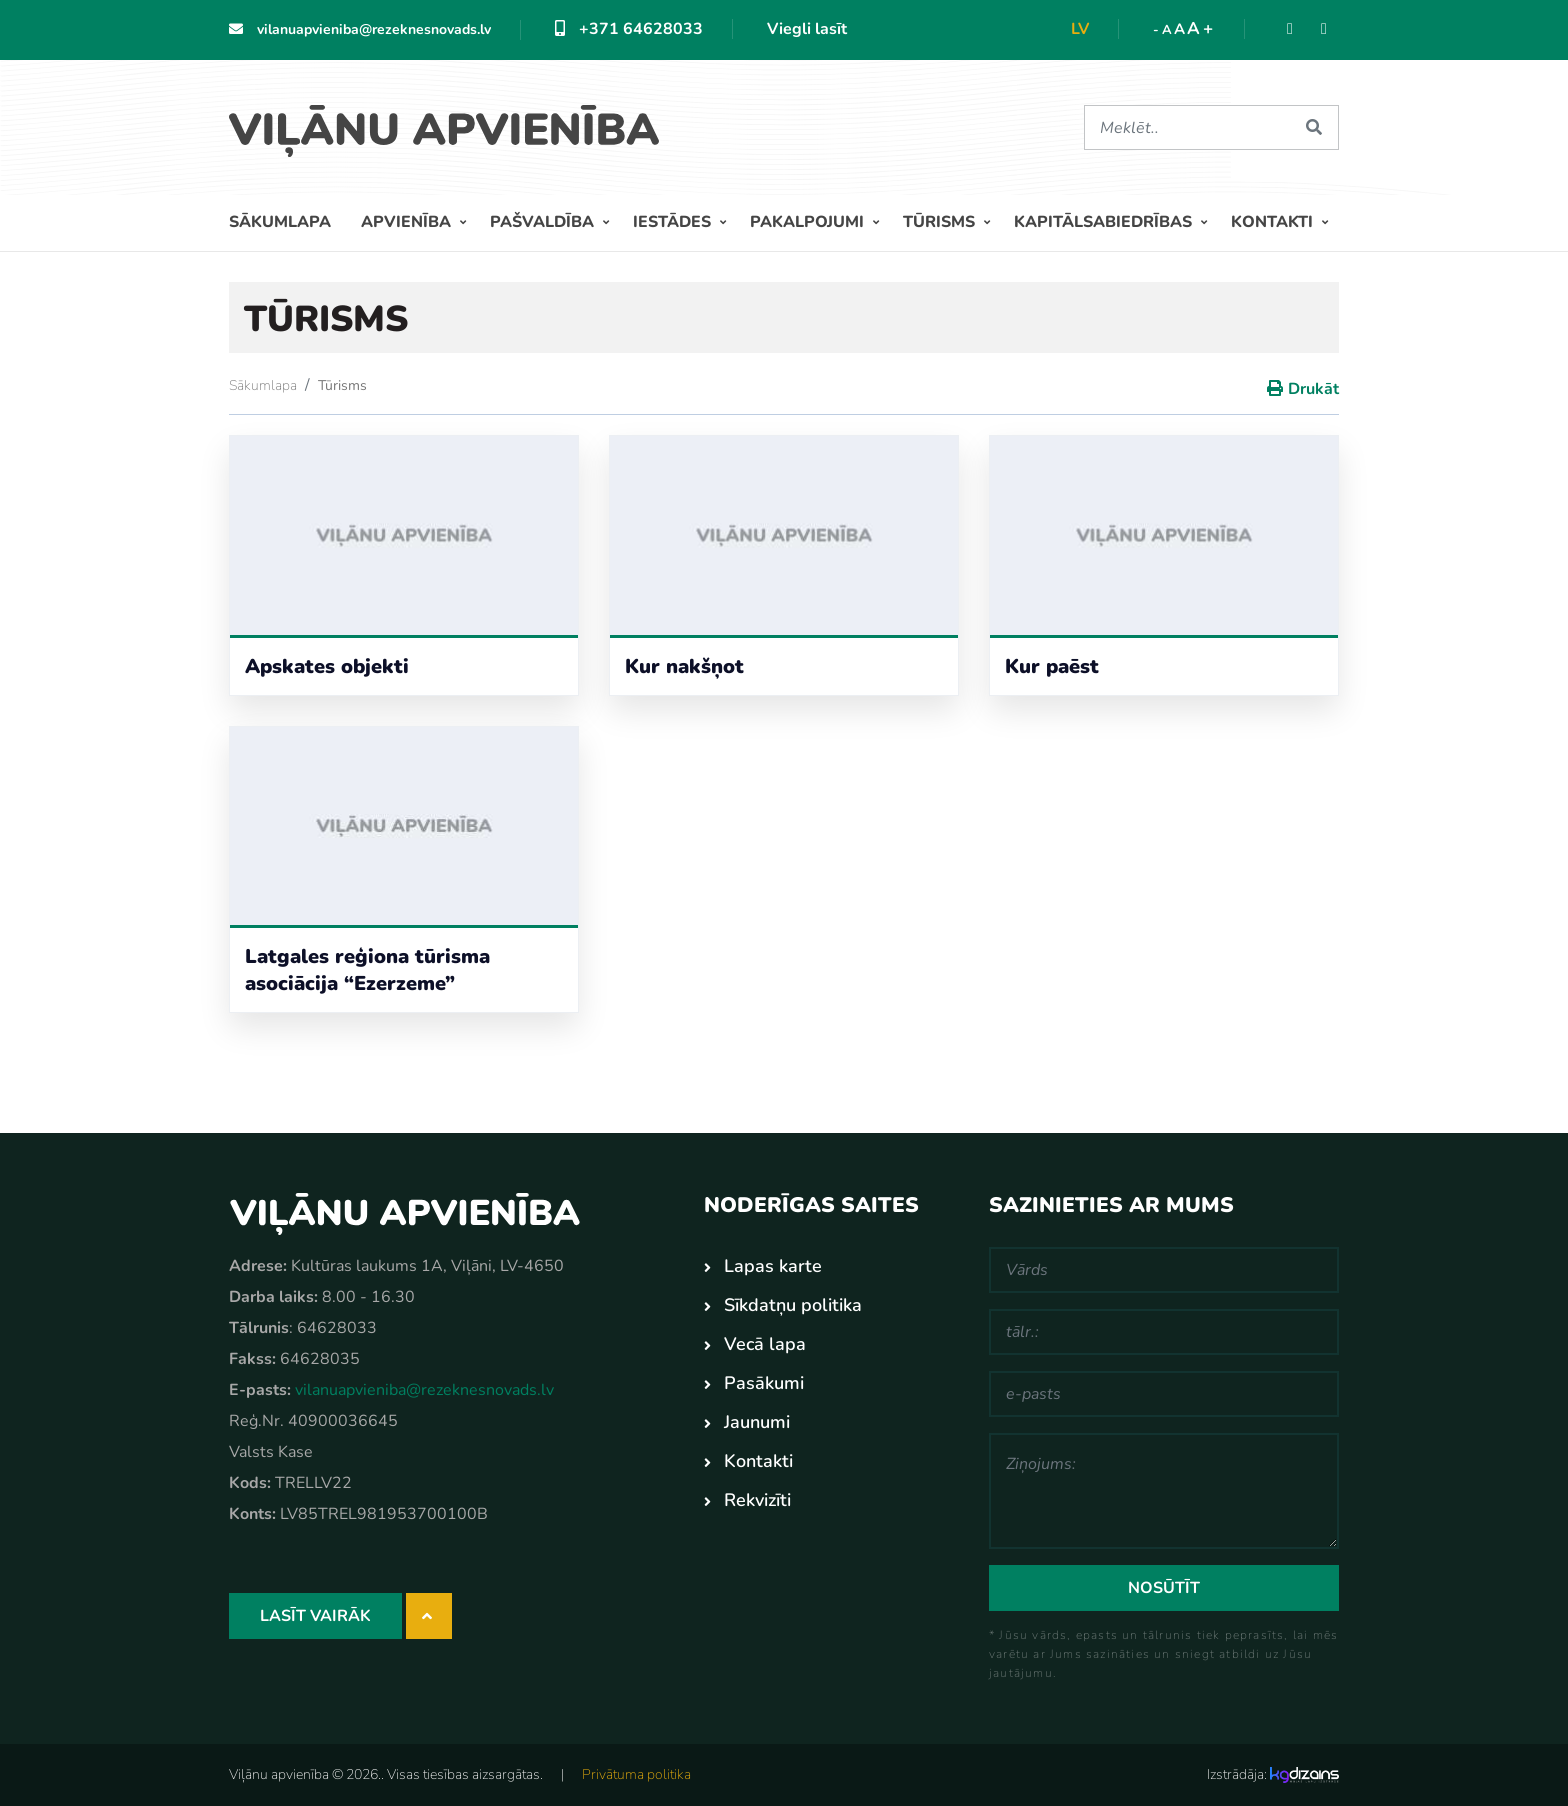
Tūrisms (941, 222)
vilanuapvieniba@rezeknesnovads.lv (360, 29)
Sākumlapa (280, 222)
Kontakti (1274, 222)
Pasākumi (764, 1383)
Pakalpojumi (809, 222)
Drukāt (1313, 389)
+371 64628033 (629, 29)
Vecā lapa (765, 1344)
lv (1080, 29)
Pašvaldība (544, 222)
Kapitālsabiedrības (1105, 222)
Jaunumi (757, 1422)
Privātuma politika (636, 1774)
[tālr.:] (1164, 1332)
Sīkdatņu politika (793, 1305)
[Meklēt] (1187, 127)
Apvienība (408, 222)
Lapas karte (773, 1266)
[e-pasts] (1164, 1394)
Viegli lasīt (807, 29)
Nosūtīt (1164, 1588)
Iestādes (674, 222)
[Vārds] (1164, 1270)
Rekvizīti (757, 1500)
